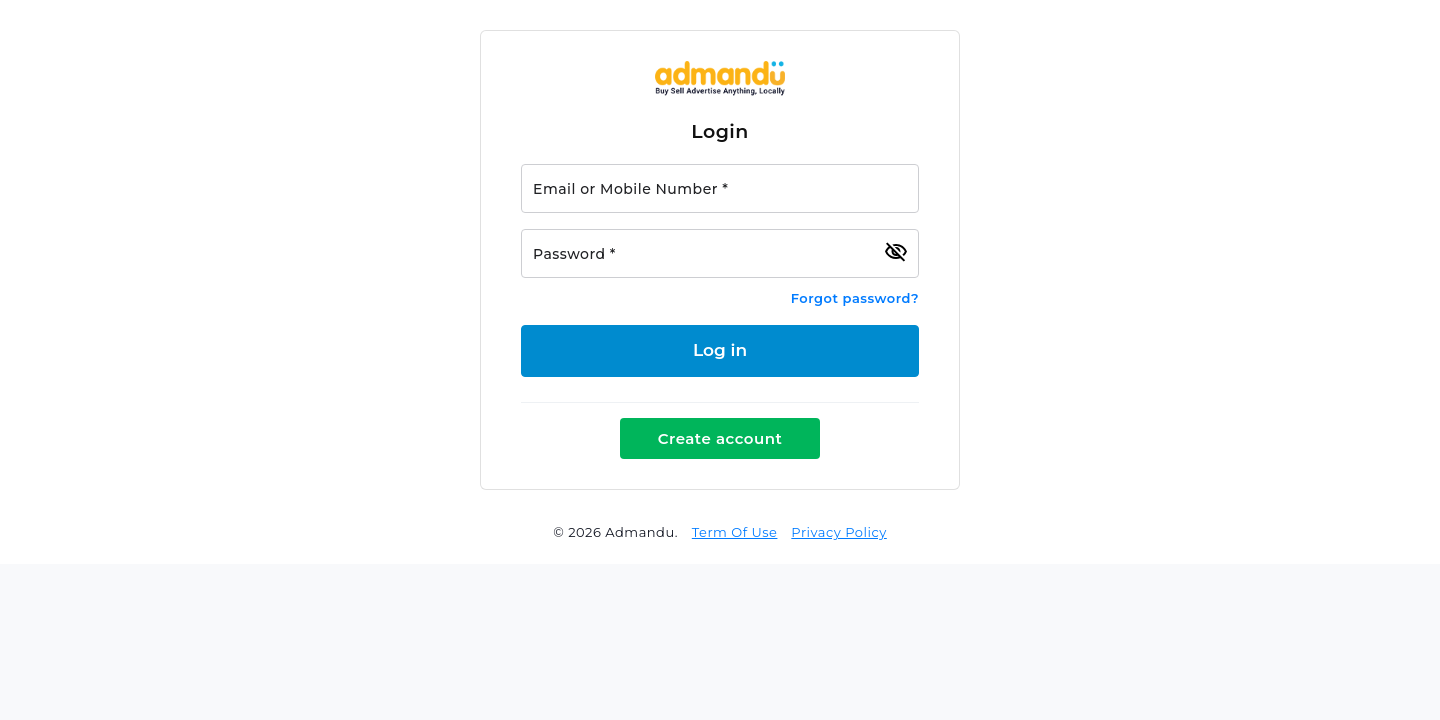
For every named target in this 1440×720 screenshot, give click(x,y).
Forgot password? (855, 298)
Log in (720, 350)
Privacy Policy (838, 532)
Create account (720, 438)
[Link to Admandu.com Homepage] (720, 91)
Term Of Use (735, 532)
